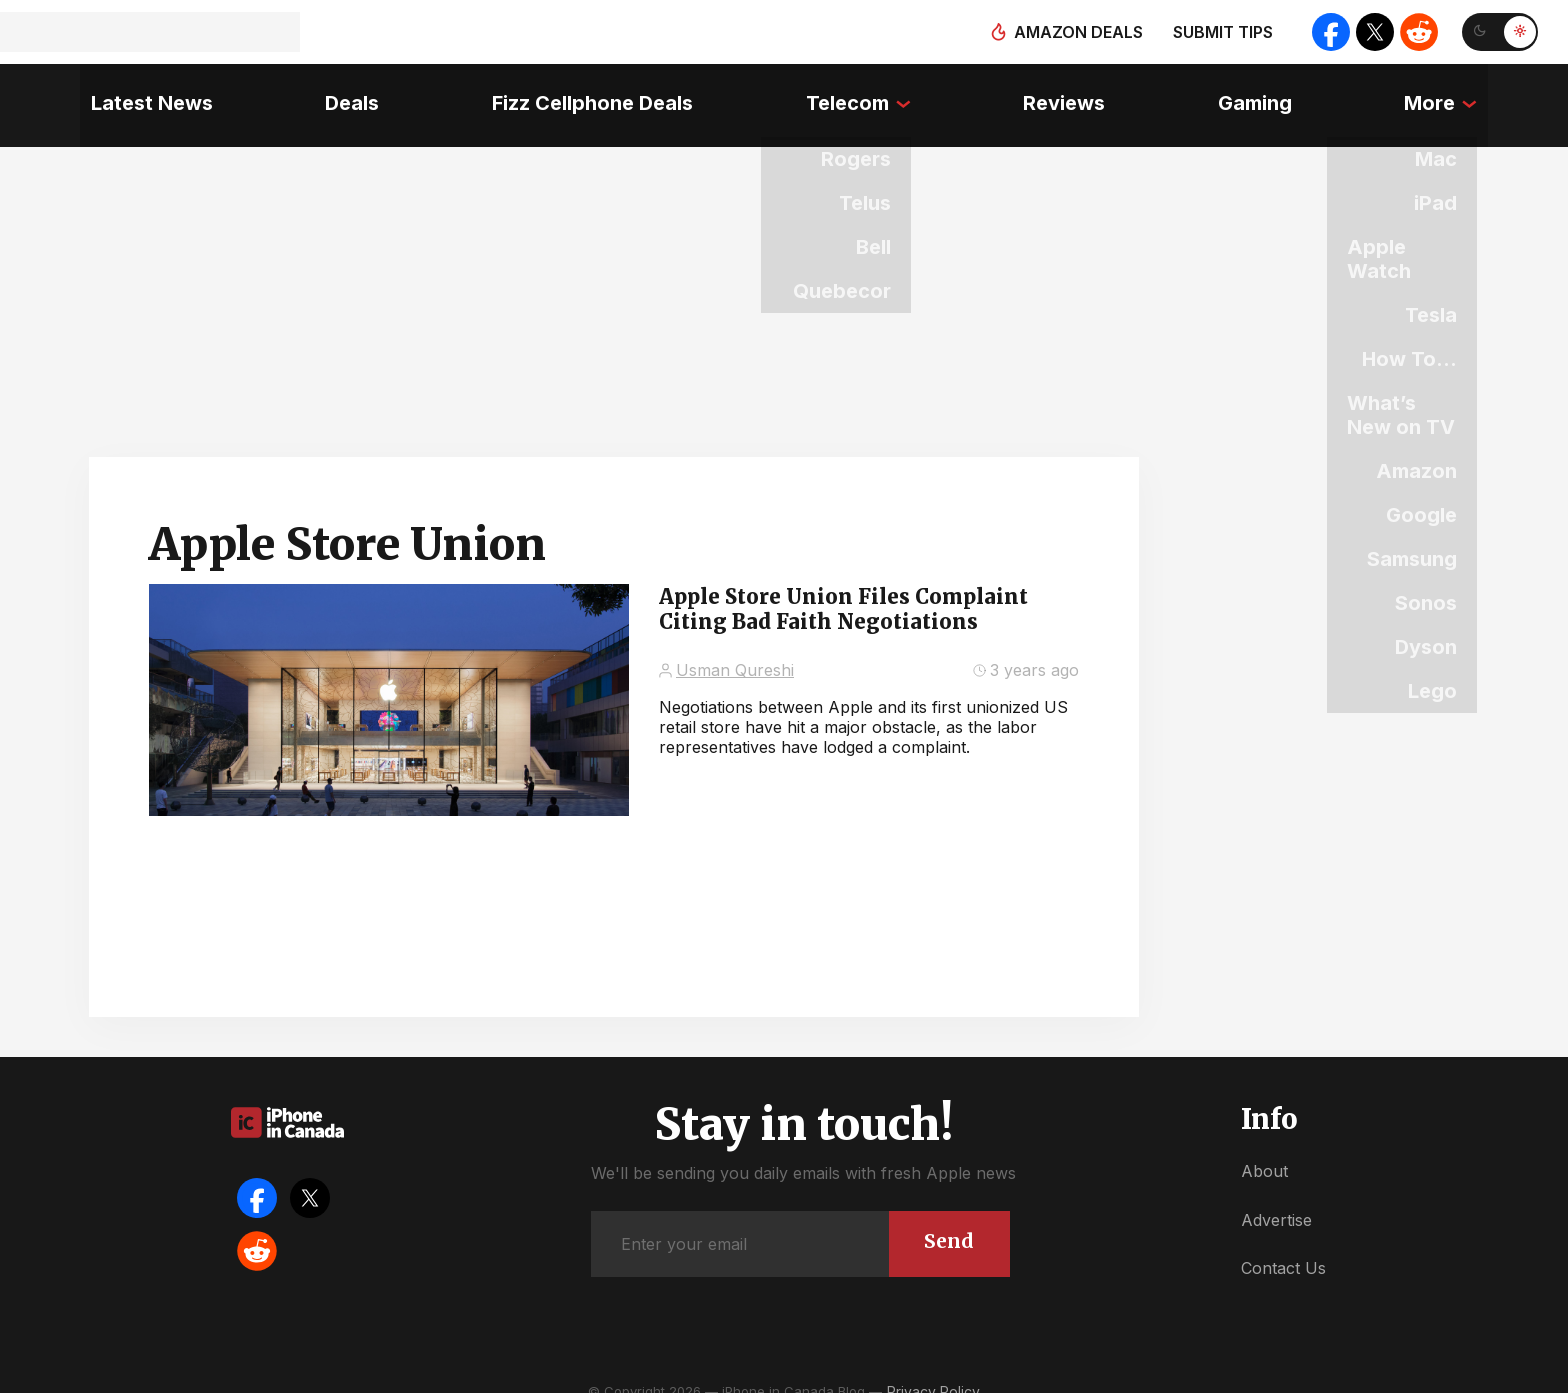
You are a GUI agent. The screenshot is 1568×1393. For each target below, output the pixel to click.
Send (947, 1220)
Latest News (141, 95)
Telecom (846, 95)
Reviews (1068, 95)
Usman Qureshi (735, 651)
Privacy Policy (933, 1372)
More (1440, 95)
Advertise (1276, 1200)
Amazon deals (1071, 32)
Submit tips (1216, 32)
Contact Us (1283, 1249)
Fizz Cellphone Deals (588, 95)
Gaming (1262, 95)
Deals (345, 95)
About (1264, 1152)
